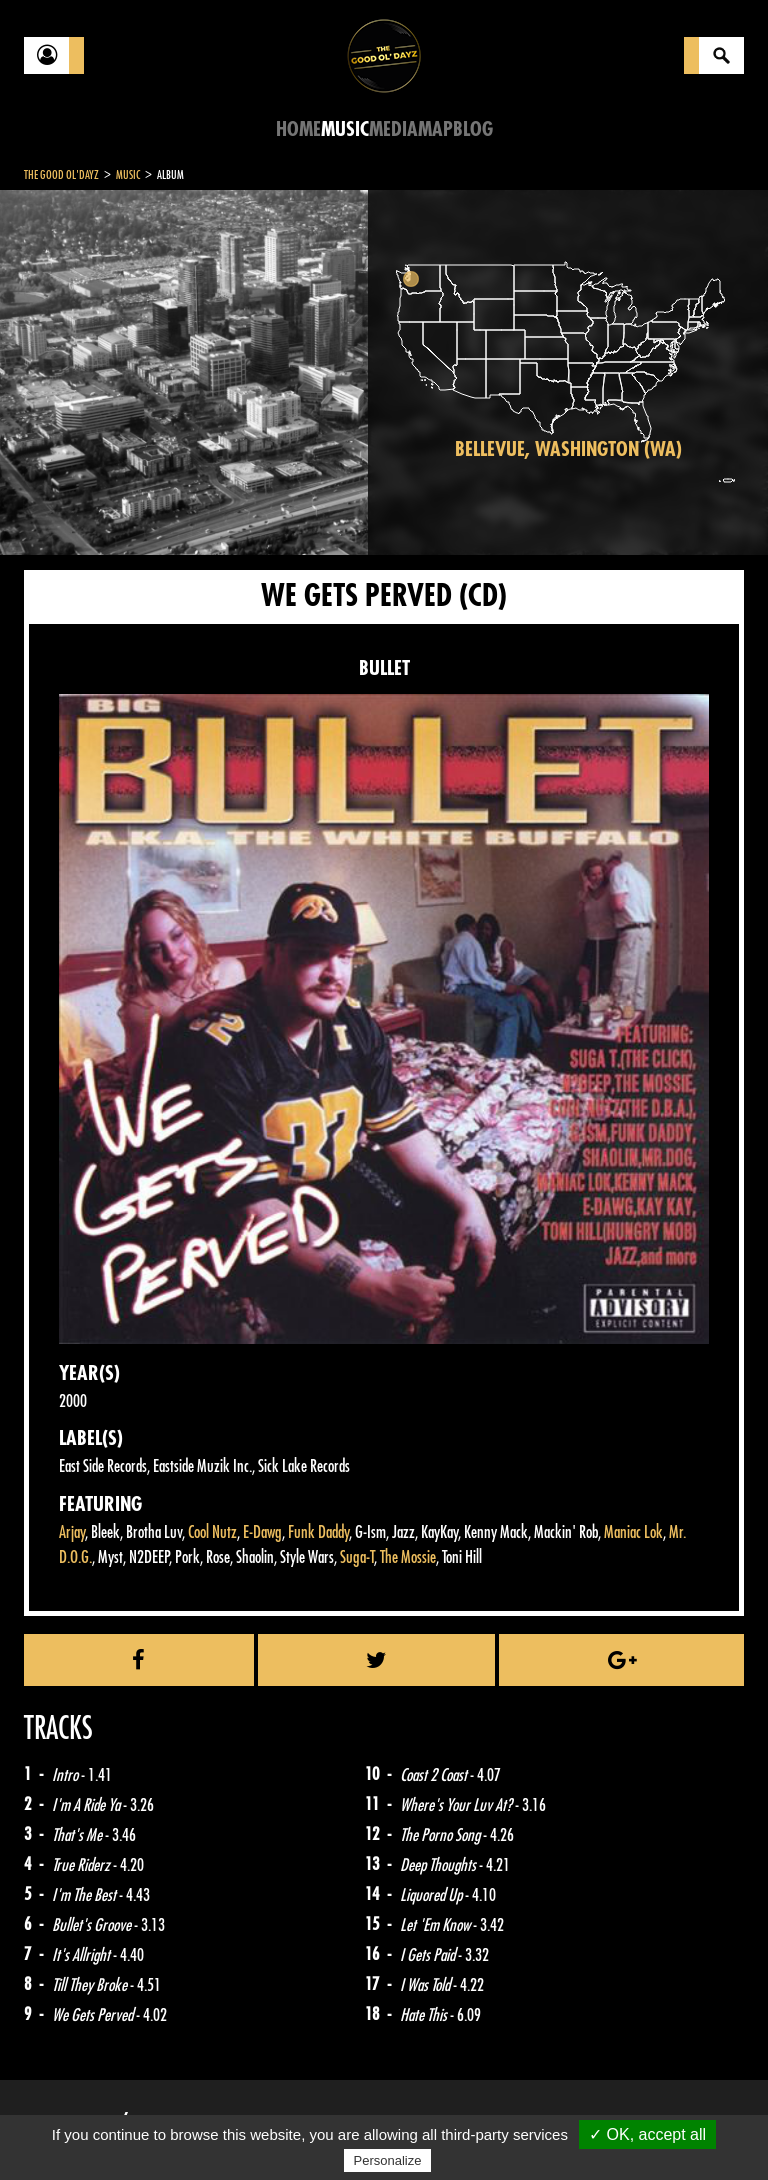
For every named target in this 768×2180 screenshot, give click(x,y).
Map (435, 129)
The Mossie (408, 1557)
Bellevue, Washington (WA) (568, 449)
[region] (568, 372)
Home (298, 129)
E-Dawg (262, 1532)
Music (345, 129)
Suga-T (357, 1557)
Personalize (388, 2160)
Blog (473, 129)
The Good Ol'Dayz (61, 175)
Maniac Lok (633, 1532)
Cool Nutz (212, 1532)
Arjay (72, 1532)
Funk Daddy (318, 1532)
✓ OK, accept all (647, 2134)
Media (393, 129)
